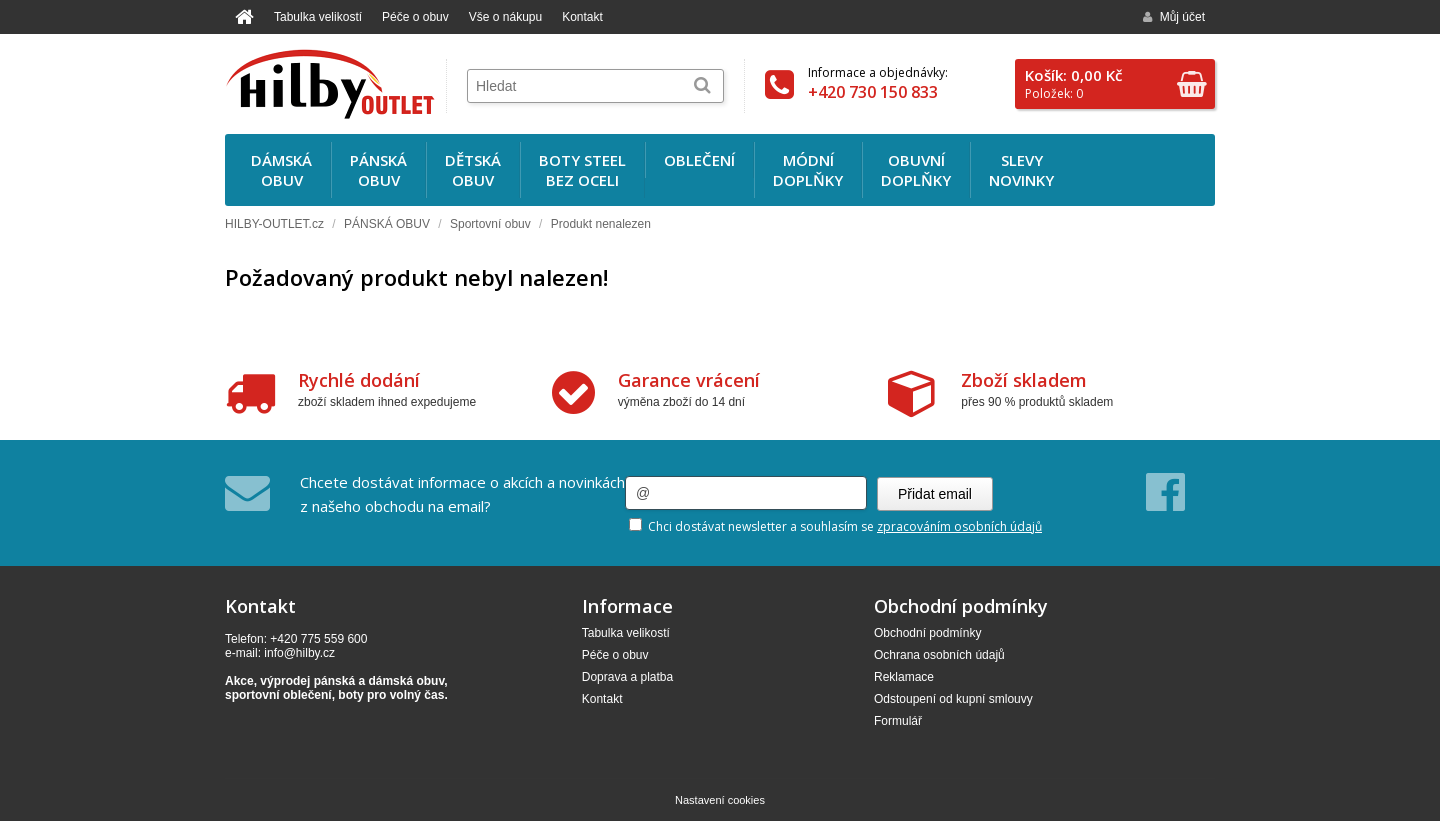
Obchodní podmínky (927, 633)
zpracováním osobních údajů (959, 526)
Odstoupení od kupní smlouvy (953, 699)
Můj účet (1174, 17)
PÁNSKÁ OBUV (387, 224)
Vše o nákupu (505, 17)
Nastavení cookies (720, 800)
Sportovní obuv (490, 224)
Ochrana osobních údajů (939, 655)
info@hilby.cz (299, 653)
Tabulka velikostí (318, 17)
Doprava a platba (627, 677)
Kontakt (582, 17)
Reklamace (904, 677)
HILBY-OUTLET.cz (274, 224)
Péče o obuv (415, 17)
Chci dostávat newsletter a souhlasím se (835, 526)
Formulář (898, 721)
